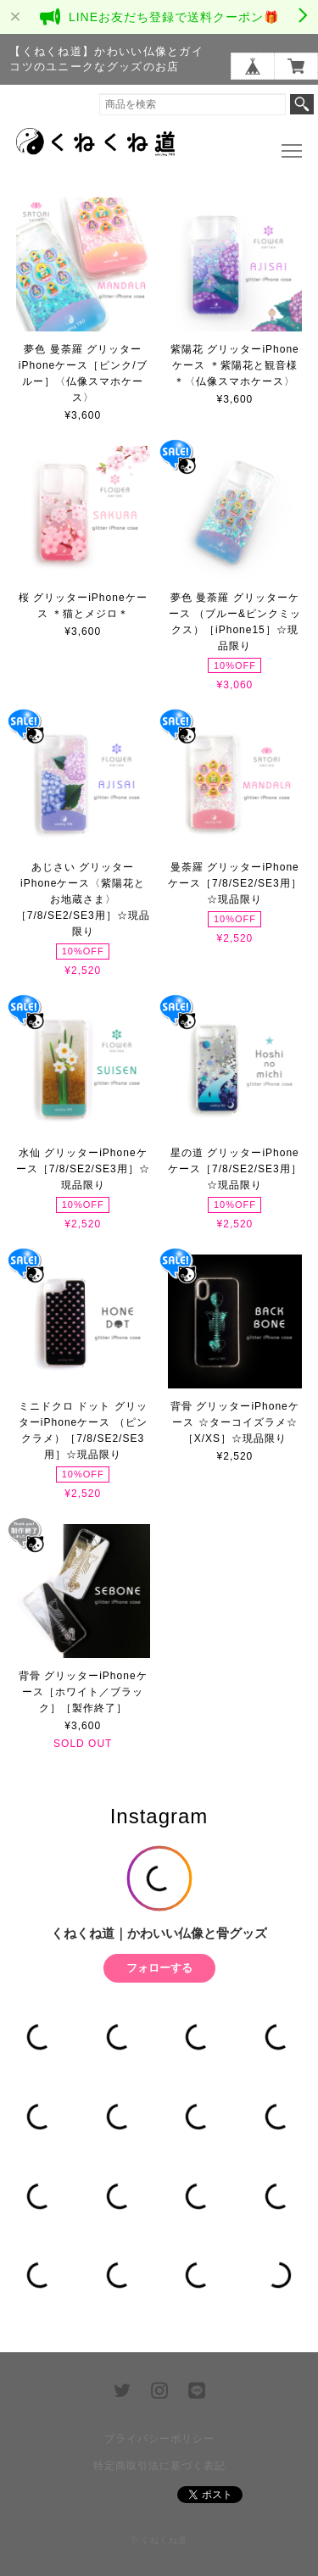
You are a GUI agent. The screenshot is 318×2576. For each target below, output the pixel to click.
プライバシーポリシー (159, 2439)
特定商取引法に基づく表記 (159, 2466)
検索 (302, 104)
